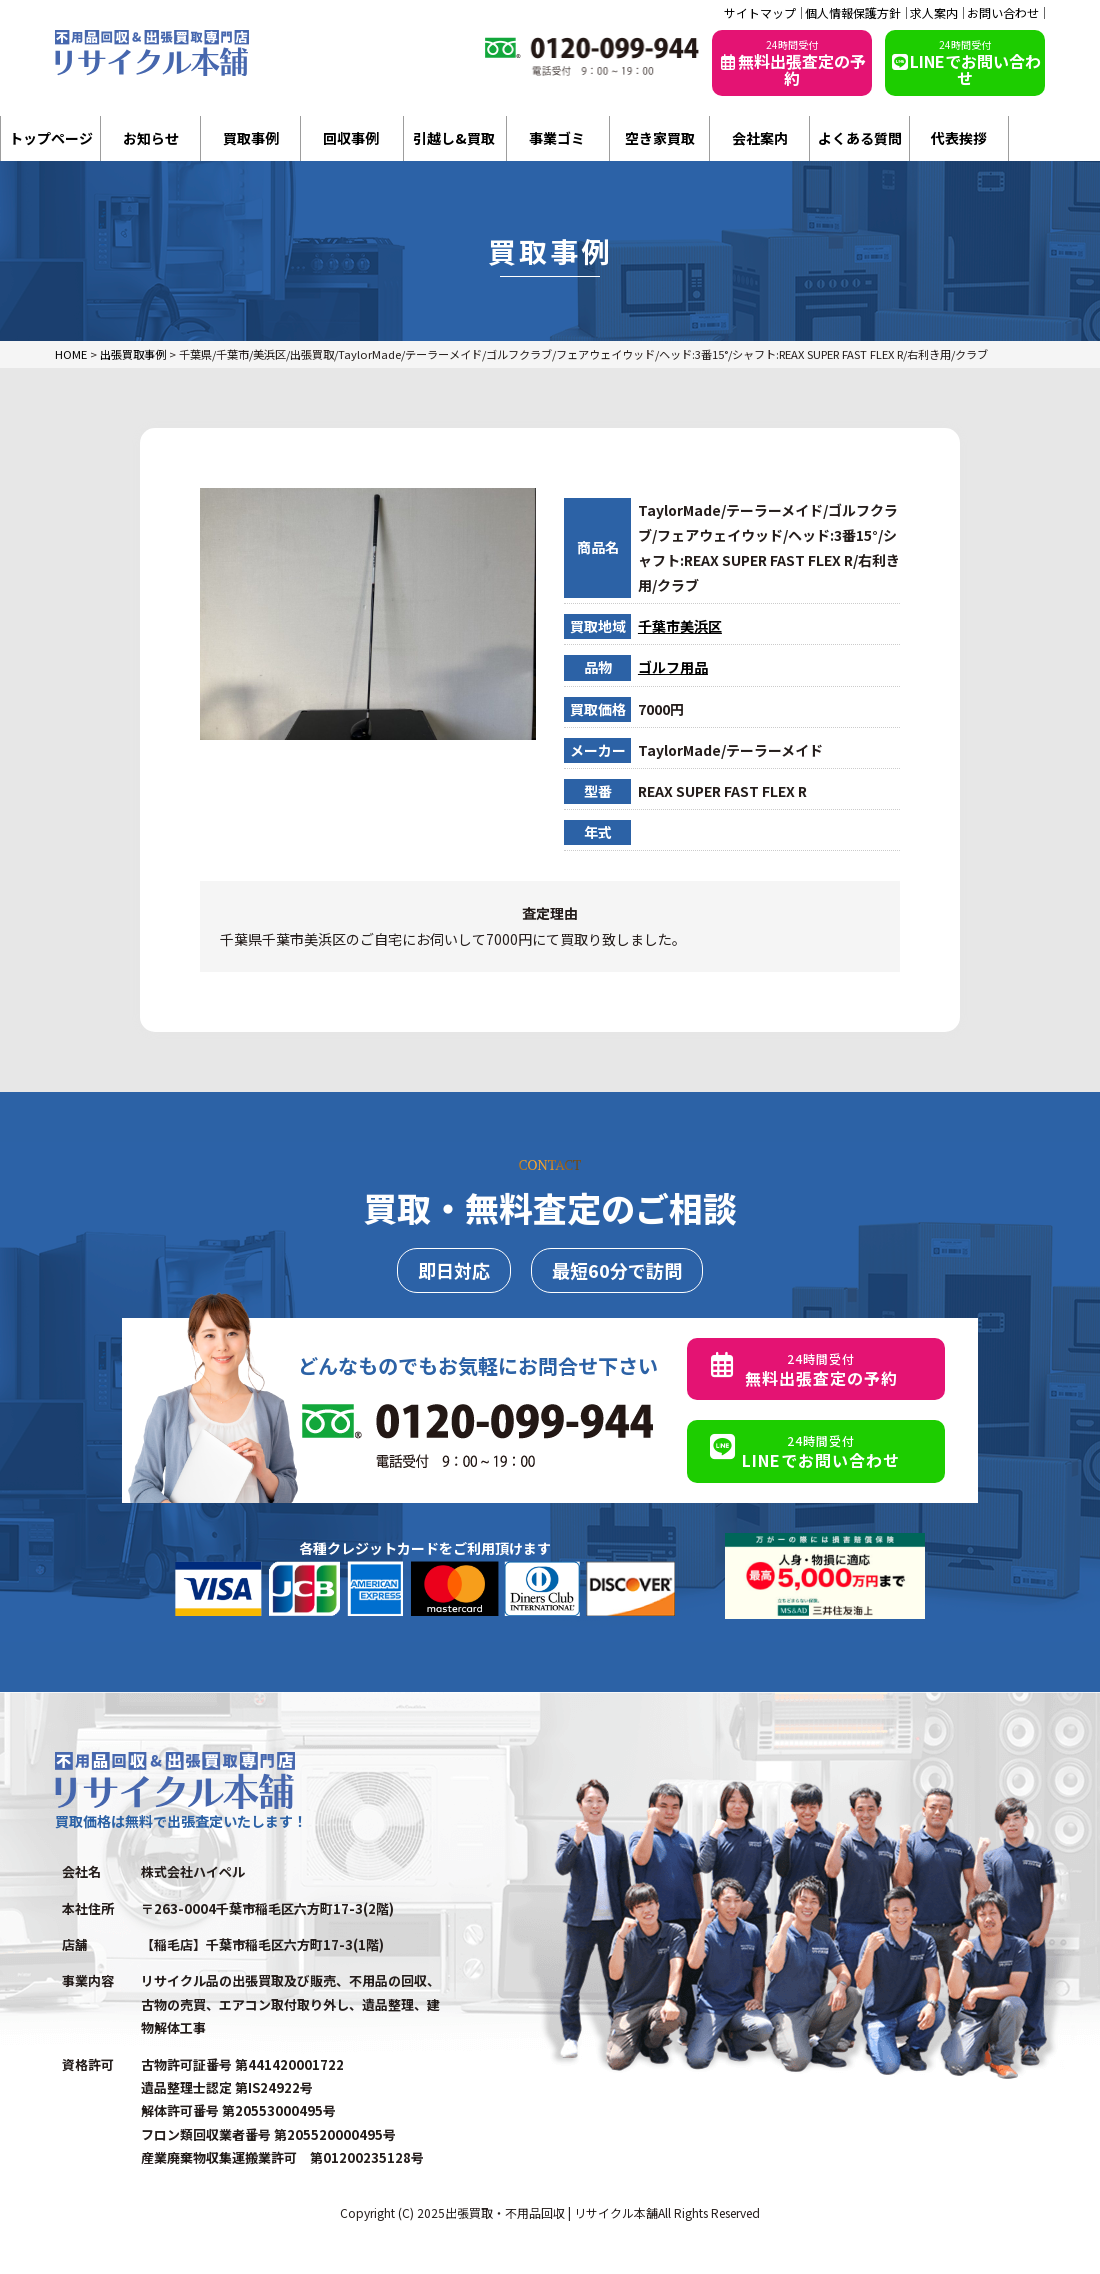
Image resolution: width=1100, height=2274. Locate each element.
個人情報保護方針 (853, 13)
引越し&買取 (454, 138)
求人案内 (934, 13)
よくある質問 (860, 138)
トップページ (51, 138)
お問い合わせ (1003, 13)
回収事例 (351, 138)
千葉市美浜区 (680, 626)
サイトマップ (760, 13)
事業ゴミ (557, 138)
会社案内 (760, 138)
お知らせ (151, 138)
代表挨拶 (959, 138)
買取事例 (251, 138)
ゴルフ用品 (673, 667)
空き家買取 (660, 138)
